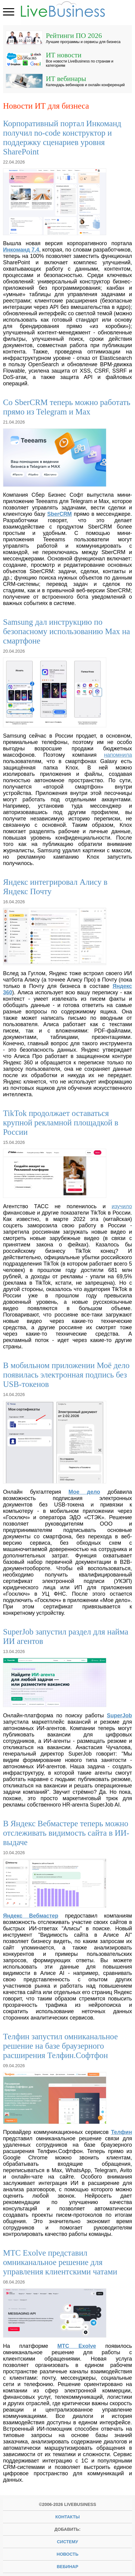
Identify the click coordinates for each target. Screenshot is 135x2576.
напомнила (118, 755)
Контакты (67, 2516)
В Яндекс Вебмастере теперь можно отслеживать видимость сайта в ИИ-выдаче (66, 1833)
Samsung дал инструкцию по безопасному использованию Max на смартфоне (66, 631)
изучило (122, 1206)
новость (67, 2554)
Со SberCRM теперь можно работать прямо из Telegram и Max (66, 407)
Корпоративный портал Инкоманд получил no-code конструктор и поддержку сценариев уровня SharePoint (62, 137)
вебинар (67, 2566)
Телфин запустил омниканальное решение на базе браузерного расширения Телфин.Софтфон (60, 2046)
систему (67, 2541)
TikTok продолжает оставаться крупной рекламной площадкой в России (60, 1123)
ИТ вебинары (66, 78)
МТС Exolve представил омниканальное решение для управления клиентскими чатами (60, 2262)
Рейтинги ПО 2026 (74, 35)
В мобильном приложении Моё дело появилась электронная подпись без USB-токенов (66, 1375)
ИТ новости (63, 55)
